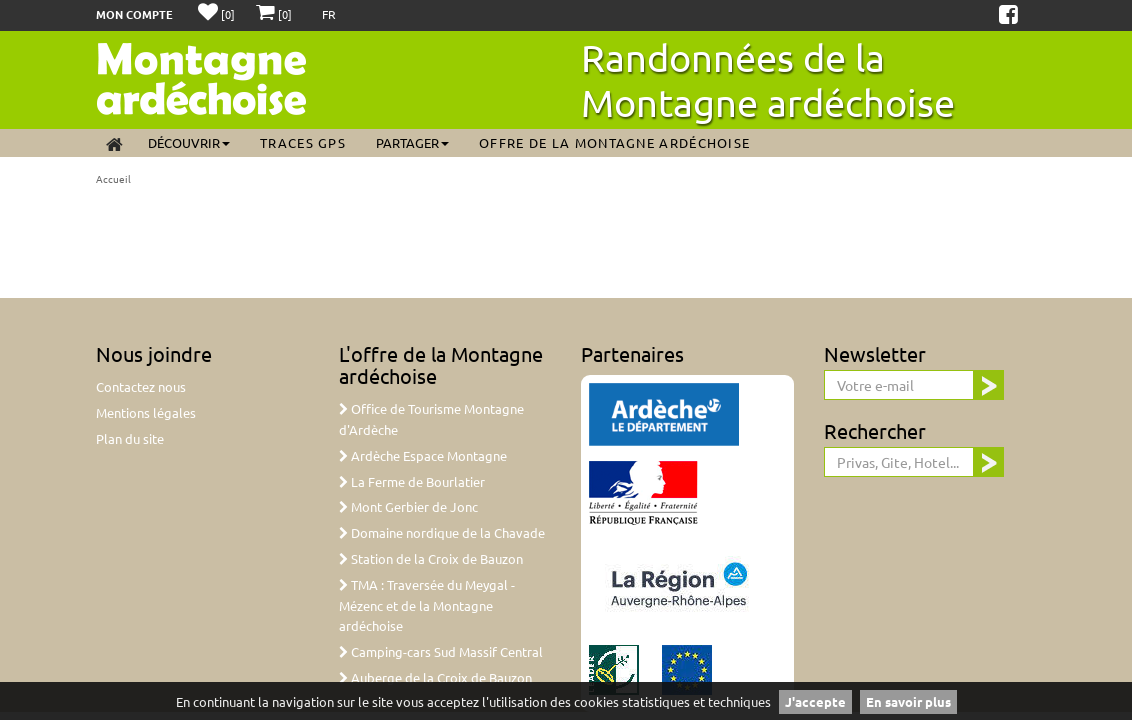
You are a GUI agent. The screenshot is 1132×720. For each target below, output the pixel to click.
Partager (412, 142)
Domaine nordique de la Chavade (442, 532)
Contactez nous (141, 386)
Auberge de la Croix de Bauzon (435, 677)
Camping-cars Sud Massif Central (441, 651)
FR (329, 14)
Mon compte (134, 14)
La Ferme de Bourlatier (412, 481)
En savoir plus (908, 701)
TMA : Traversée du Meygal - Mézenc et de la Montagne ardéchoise (427, 605)
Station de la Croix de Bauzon (431, 558)
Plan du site (130, 438)
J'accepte (815, 701)
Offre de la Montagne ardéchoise (614, 142)
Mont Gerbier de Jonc (408, 506)
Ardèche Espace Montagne (423, 455)
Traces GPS (303, 142)
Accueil (113, 178)
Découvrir (189, 142)
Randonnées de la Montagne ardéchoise (768, 79)
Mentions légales (146, 412)
